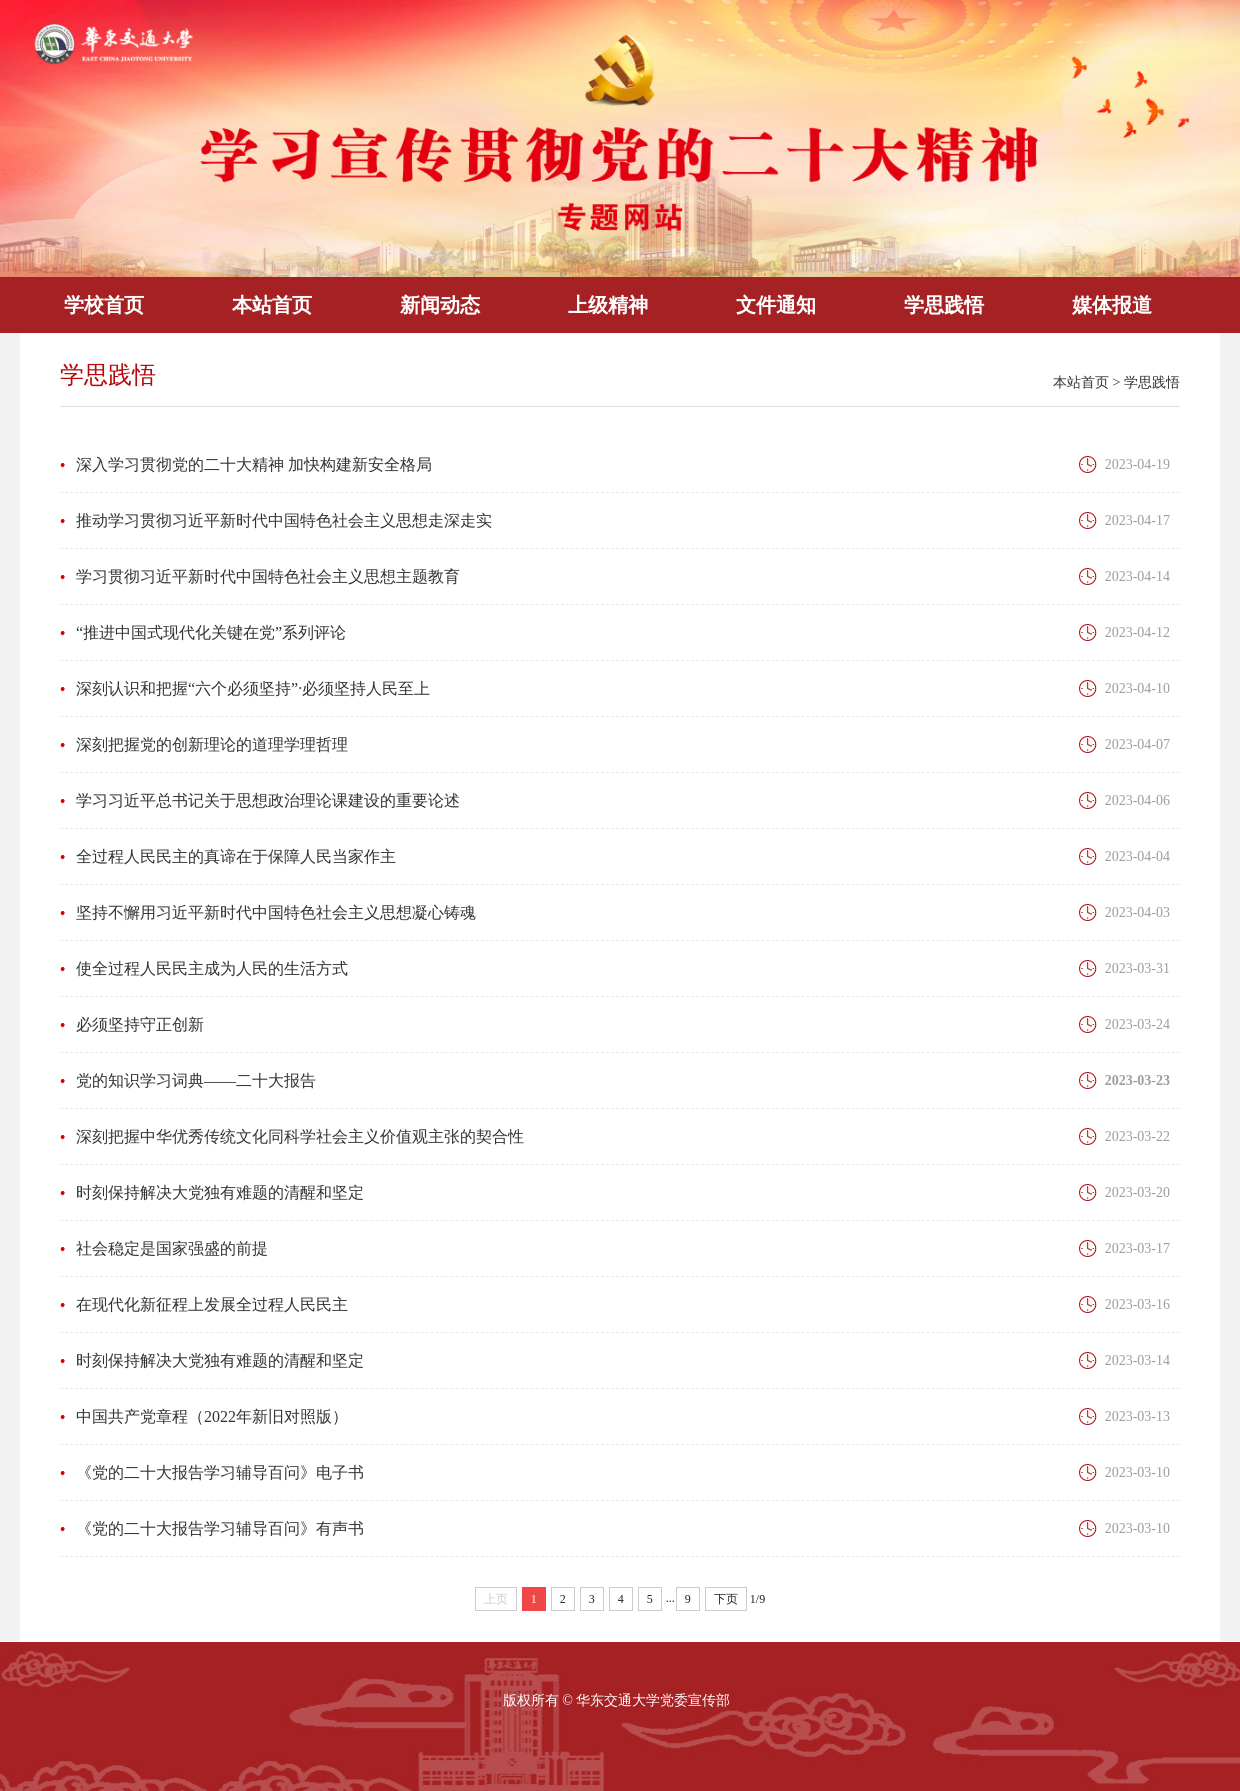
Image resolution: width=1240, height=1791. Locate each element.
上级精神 (608, 305)
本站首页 (272, 305)
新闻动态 (440, 305)
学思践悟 (944, 305)
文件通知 (776, 305)
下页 (726, 1599)
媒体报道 (1112, 305)
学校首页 (104, 305)
